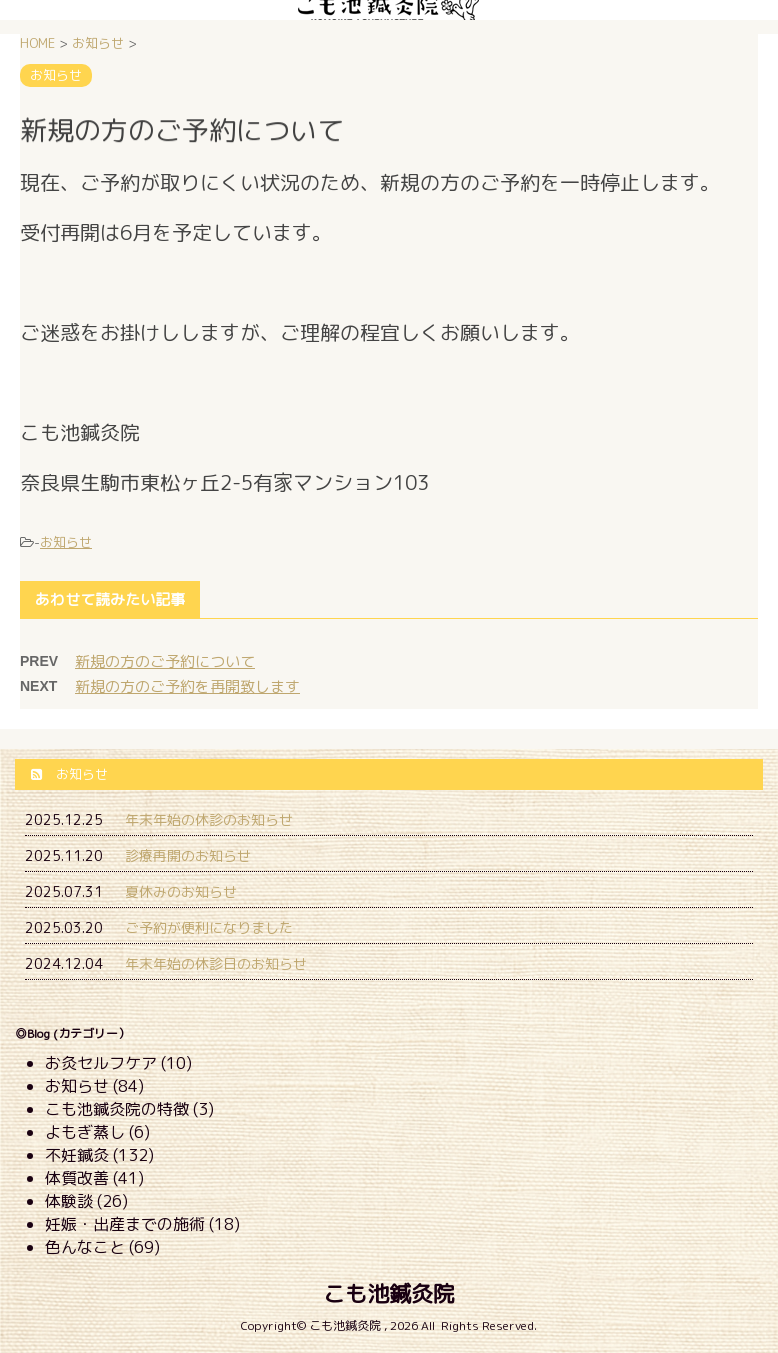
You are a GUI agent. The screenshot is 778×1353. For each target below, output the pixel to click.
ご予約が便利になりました (209, 927)
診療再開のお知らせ (188, 855)
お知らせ (66, 542)
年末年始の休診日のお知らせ (216, 963)
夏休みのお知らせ (181, 891)
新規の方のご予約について (165, 661)
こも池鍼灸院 (389, 1293)
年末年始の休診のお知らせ (209, 819)
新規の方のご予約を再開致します (187, 686)
